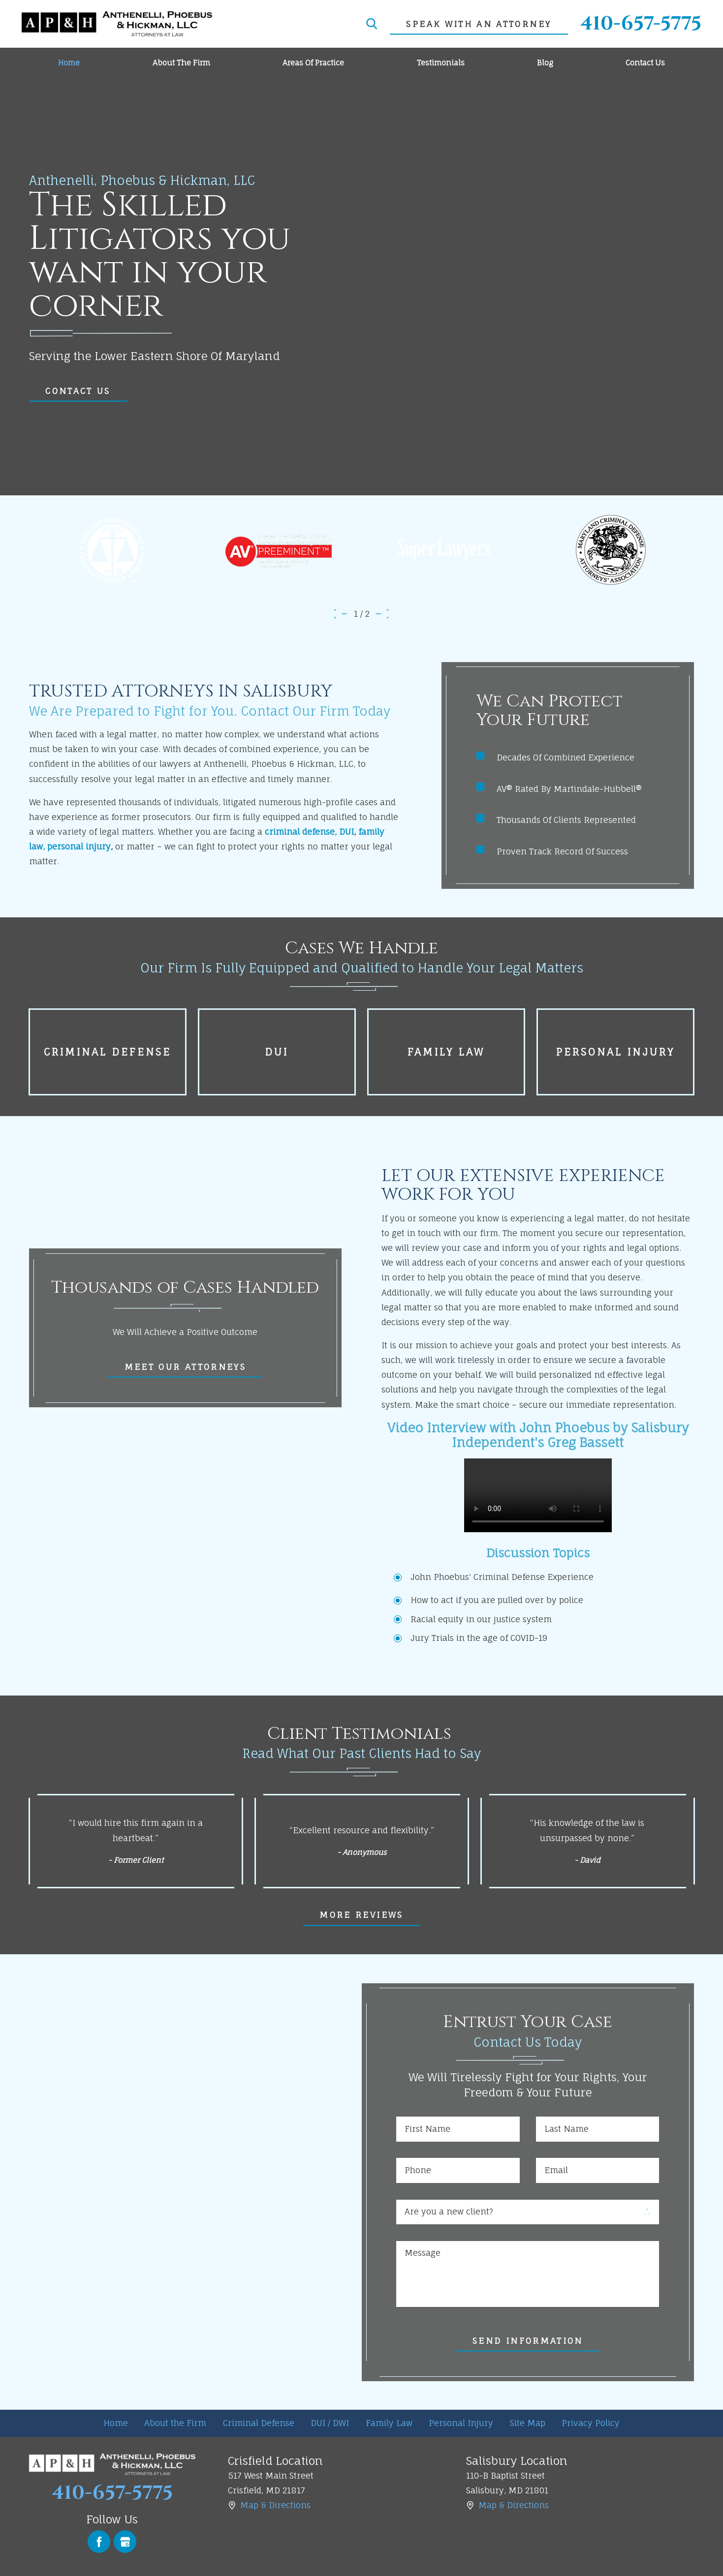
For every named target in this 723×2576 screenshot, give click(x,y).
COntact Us (78, 391)
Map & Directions (275, 2505)
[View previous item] (339, 614)
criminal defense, (301, 831)
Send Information (527, 2340)
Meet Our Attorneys (185, 1367)
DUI (346, 831)
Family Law (389, 2423)
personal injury (79, 846)
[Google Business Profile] (125, 2541)
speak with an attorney (478, 24)
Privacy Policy (591, 2423)
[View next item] (384, 614)
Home (115, 2423)
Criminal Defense (258, 2423)
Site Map (527, 2423)
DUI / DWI (330, 2423)
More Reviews (361, 1914)
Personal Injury (461, 2423)
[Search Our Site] (371, 23)
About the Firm (175, 2423)
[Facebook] (99, 2541)
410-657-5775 (640, 23)
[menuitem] (69, 63)
